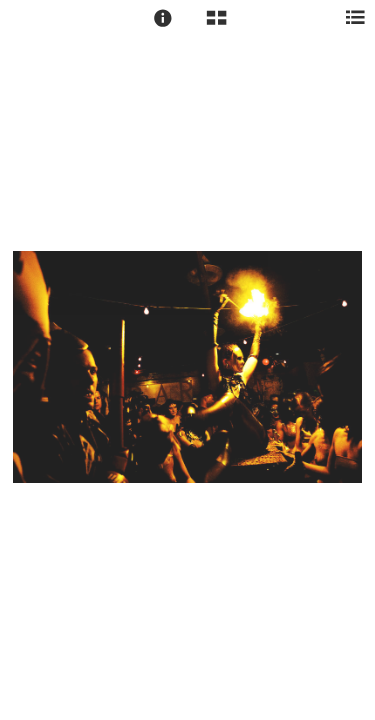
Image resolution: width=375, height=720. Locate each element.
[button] (163, 18)
